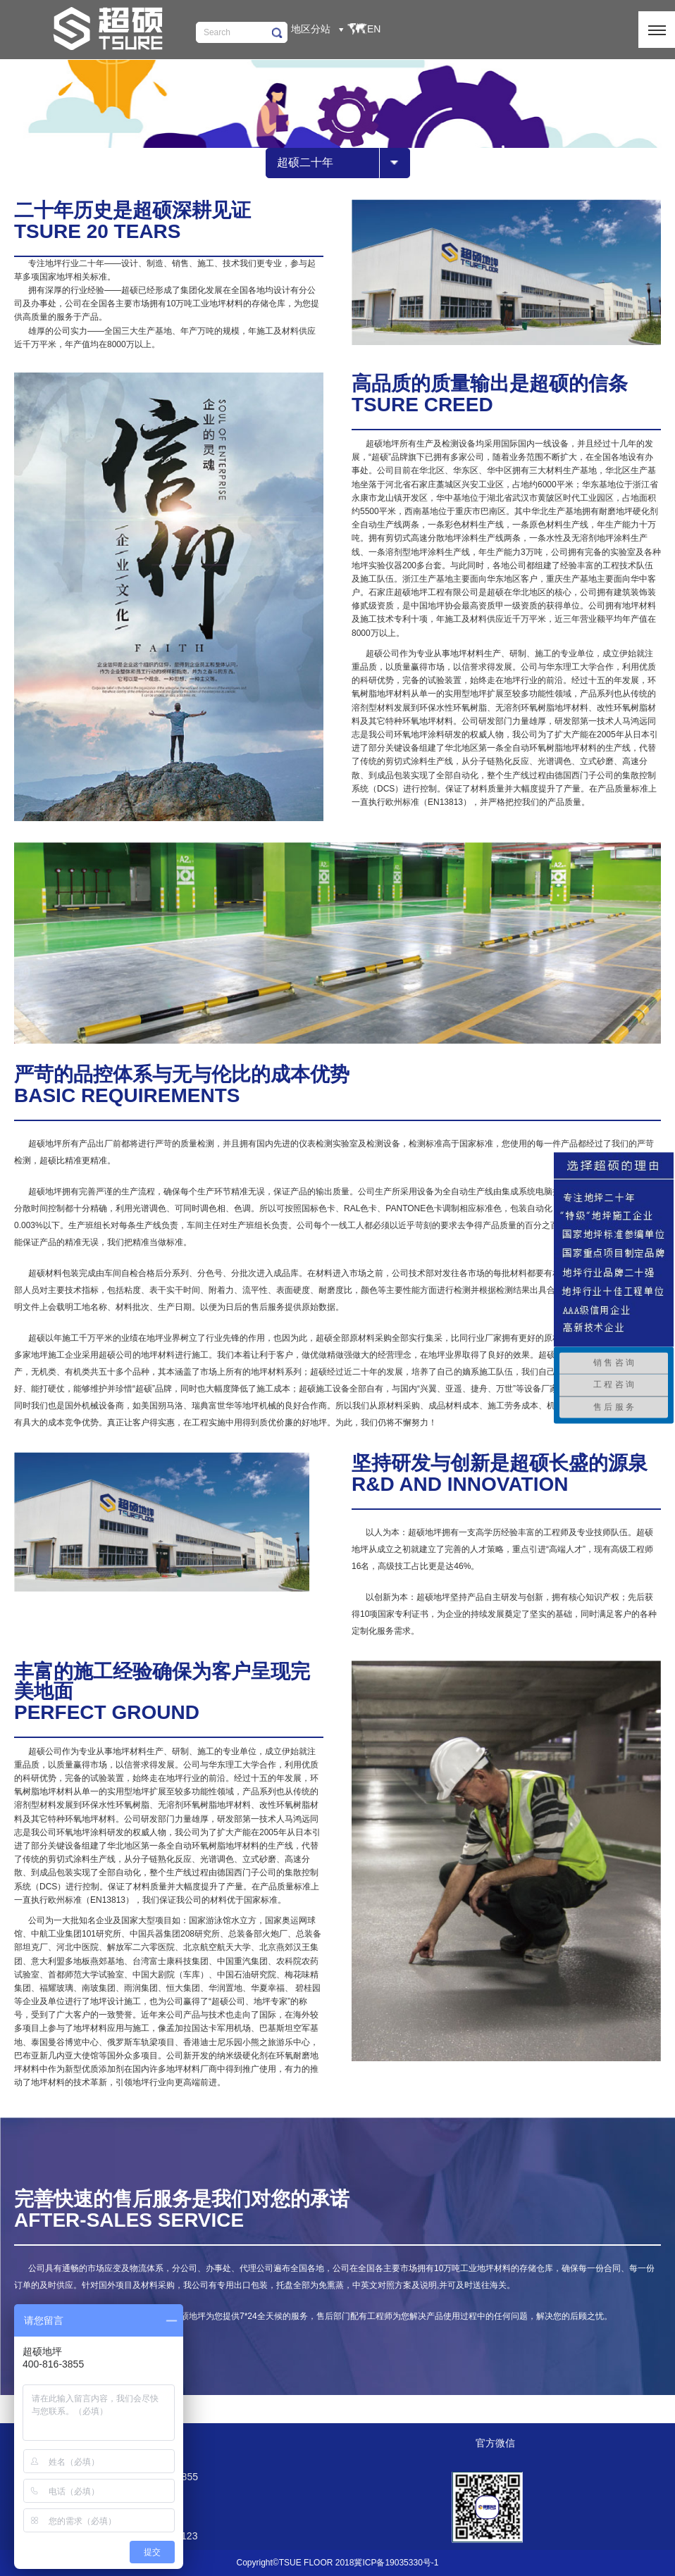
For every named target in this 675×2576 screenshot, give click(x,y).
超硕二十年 (305, 162)
